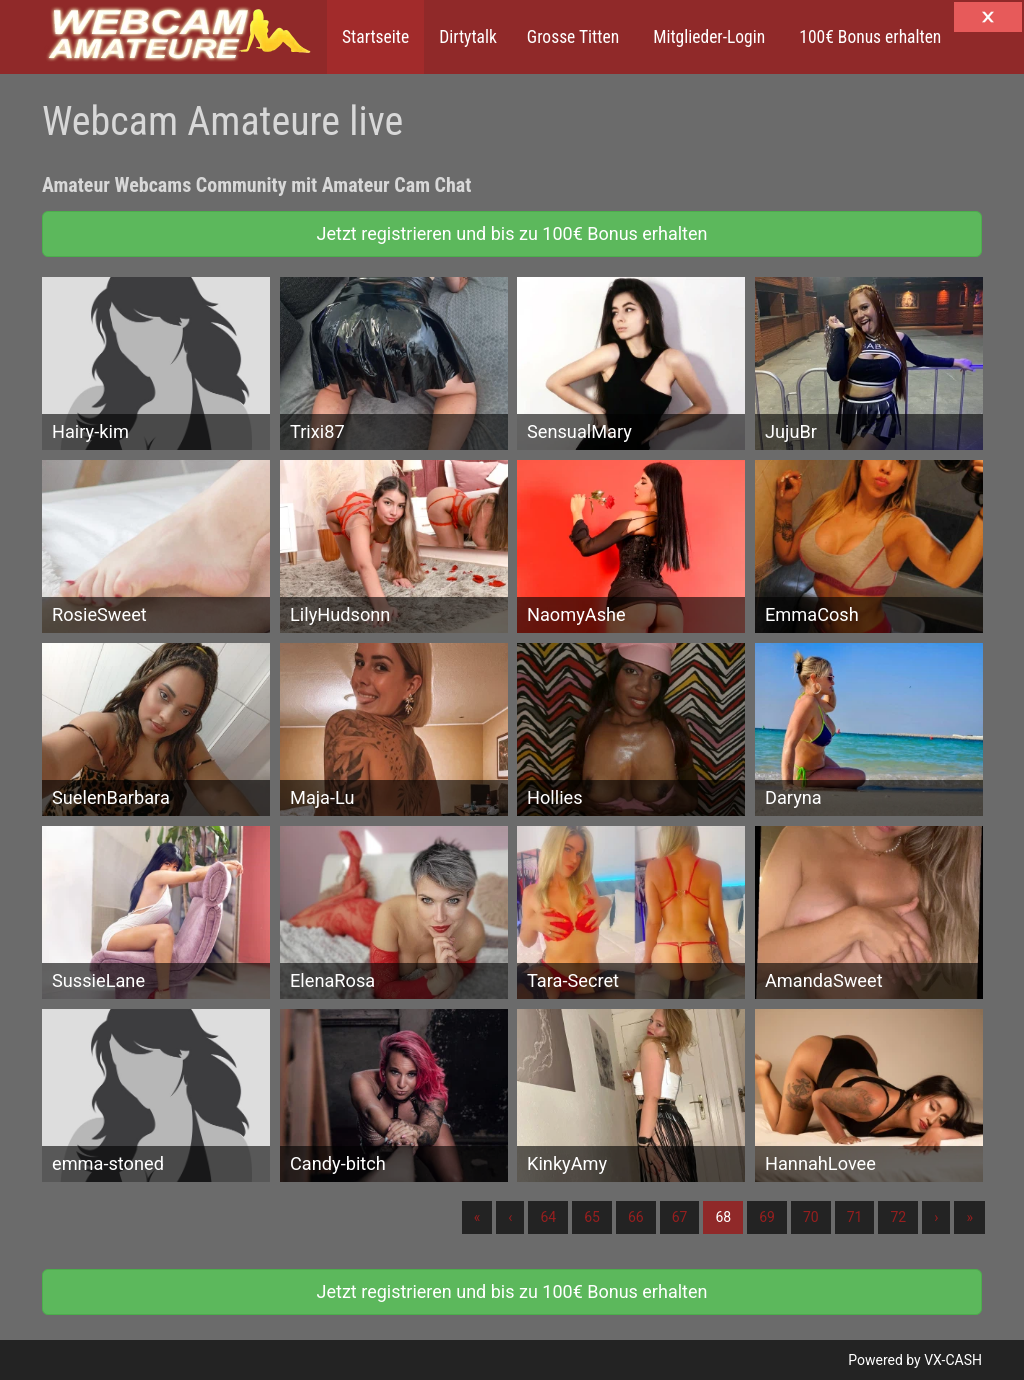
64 (548, 1217)
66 (636, 1217)
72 (898, 1217)
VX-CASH (953, 1360)
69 (767, 1217)
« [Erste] (477, 1217)
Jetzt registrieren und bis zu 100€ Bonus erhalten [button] (512, 233)
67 (680, 1217)
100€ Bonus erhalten (868, 37)
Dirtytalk (468, 37)
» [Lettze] (969, 1217)
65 (592, 1217)
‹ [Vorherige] (510, 1217)
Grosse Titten (573, 37)
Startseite (375, 37)
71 (855, 1217)
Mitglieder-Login (707, 37)
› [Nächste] (936, 1217)
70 (811, 1217)
